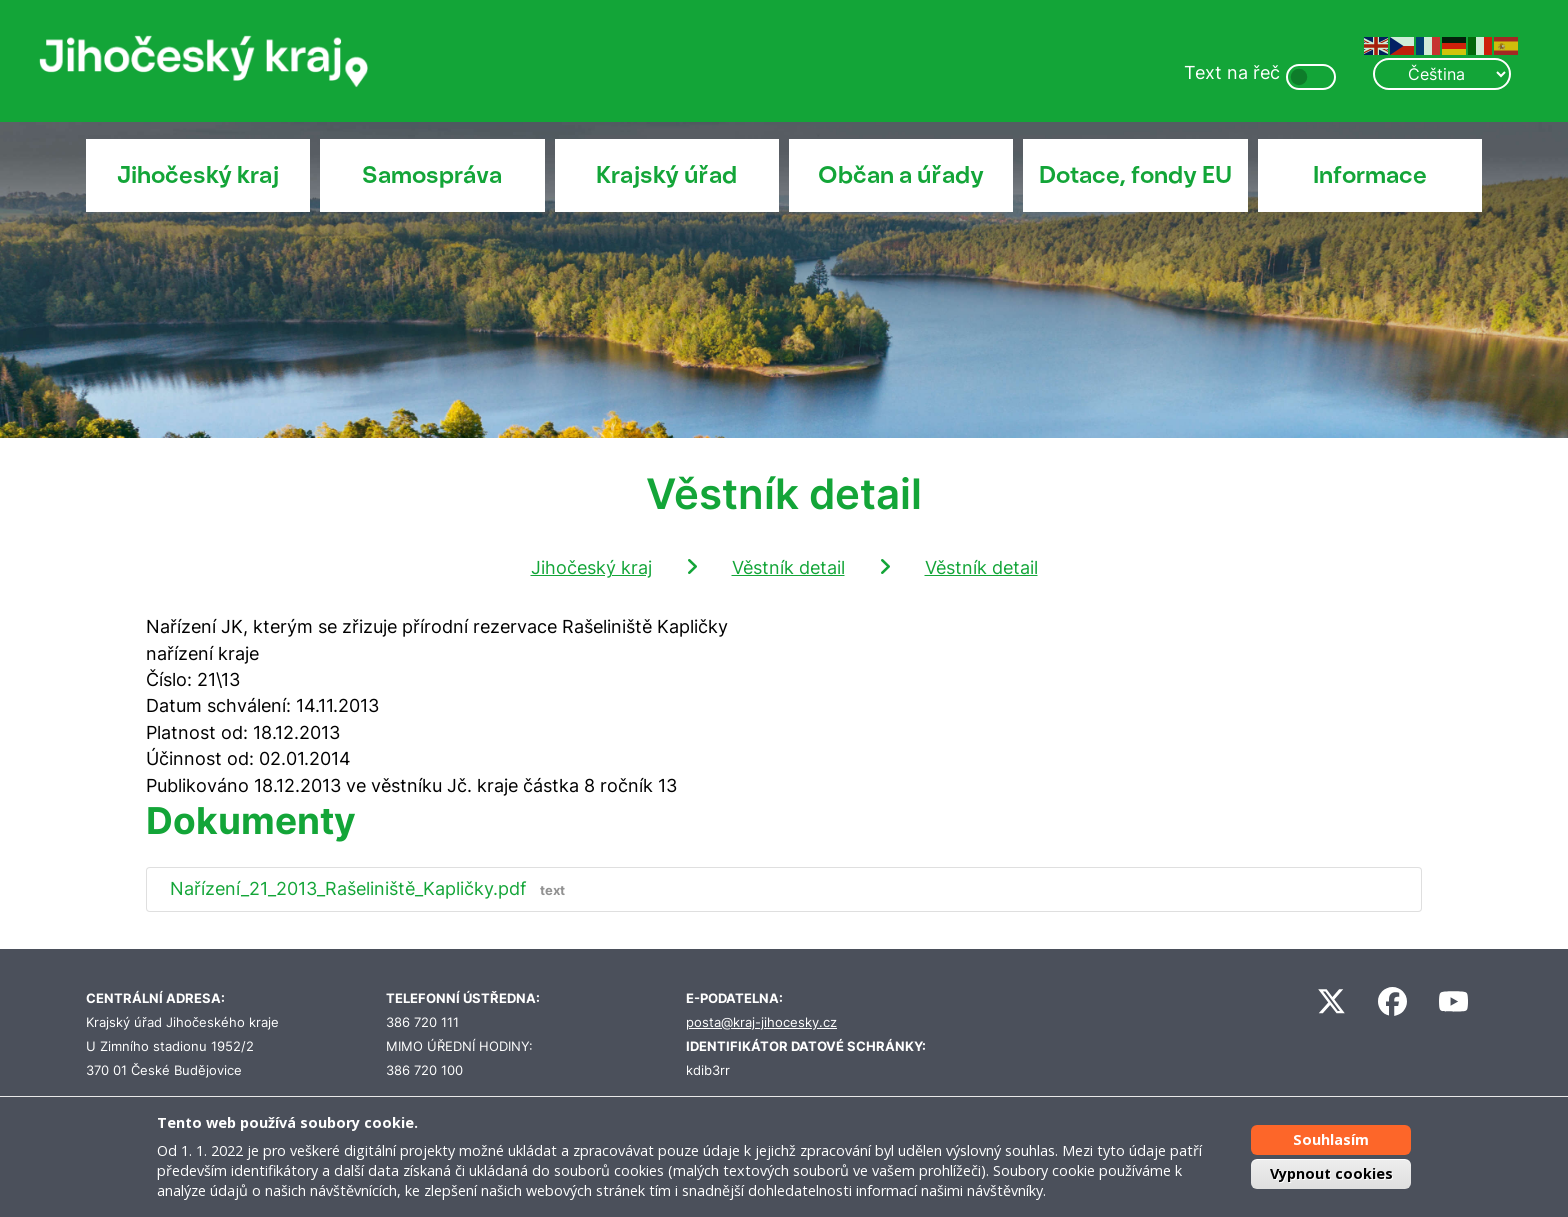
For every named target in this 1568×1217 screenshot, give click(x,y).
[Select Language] (1442, 74)
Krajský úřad (666, 175)
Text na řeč (1232, 72)
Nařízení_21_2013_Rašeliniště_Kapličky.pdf (372, 888)
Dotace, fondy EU (1135, 175)
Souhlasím (1331, 1139)
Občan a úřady (901, 175)
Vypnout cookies (1331, 1173)
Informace (1370, 175)
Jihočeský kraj (198, 175)
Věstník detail (788, 567)
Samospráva (432, 175)
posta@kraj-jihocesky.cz (761, 1022)
